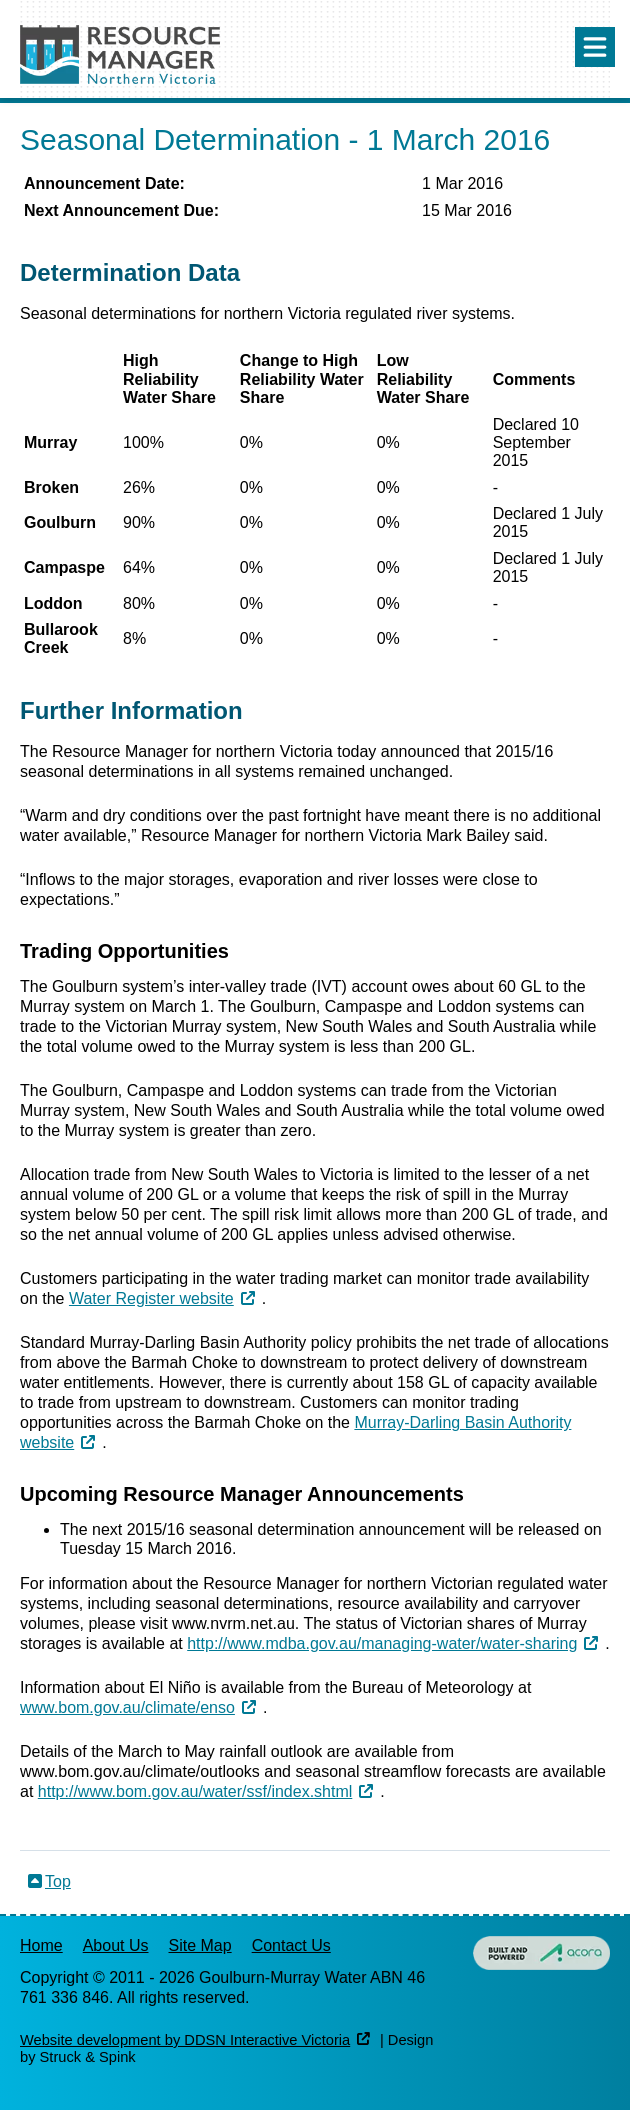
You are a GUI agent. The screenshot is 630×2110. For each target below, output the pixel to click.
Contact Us (291, 1945)
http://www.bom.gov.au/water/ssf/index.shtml (195, 1791)
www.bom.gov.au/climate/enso (127, 1707)
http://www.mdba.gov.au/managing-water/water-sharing (382, 1643)
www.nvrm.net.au (233, 1623)
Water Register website (151, 1298)
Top (58, 1881)
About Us (116, 1945)
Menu (595, 47)
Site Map (200, 1945)
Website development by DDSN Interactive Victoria (185, 2040)
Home (41, 1945)
